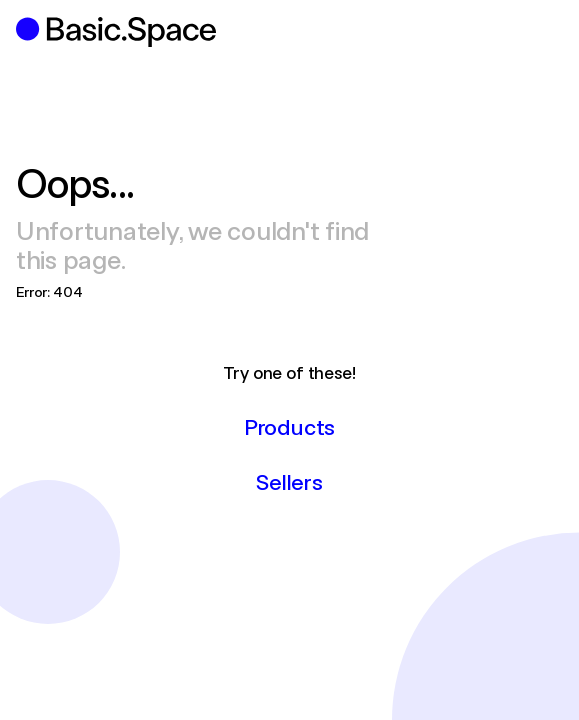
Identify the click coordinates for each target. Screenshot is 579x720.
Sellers (289, 481)
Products (289, 426)
